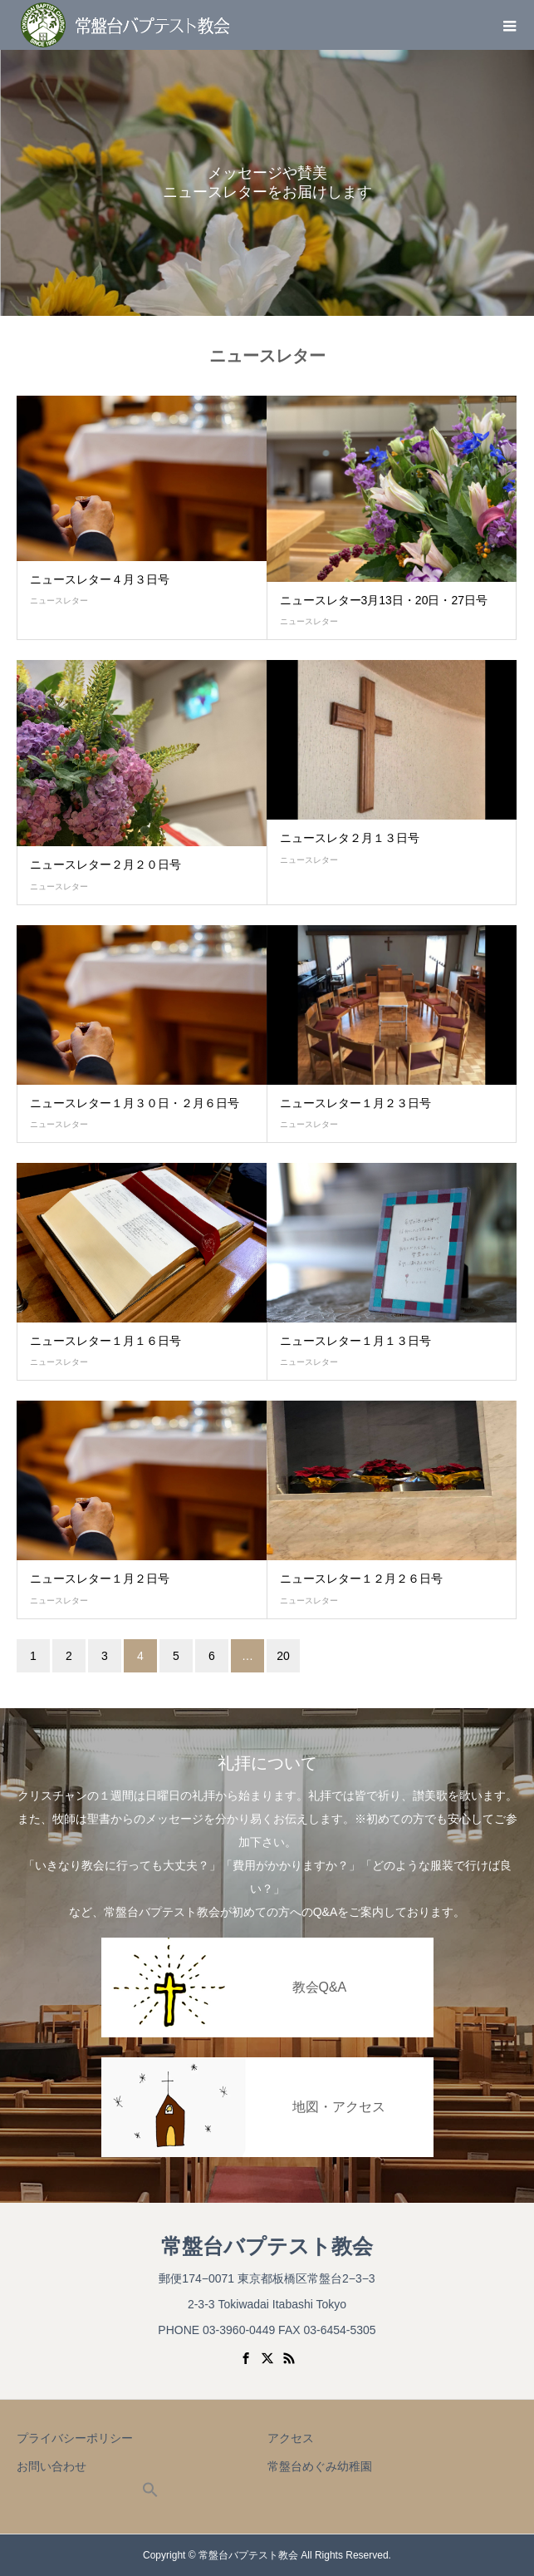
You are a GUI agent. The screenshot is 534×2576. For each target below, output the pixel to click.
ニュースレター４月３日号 (99, 579)
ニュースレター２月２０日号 (105, 864)
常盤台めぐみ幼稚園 (319, 2466)
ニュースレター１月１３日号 (355, 1340)
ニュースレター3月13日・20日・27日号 (384, 600)
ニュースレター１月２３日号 (355, 1103)
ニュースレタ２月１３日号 (349, 838)
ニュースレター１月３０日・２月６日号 (134, 1103)
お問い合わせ (51, 2466)
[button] (150, 2493)
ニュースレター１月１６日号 (105, 1340)
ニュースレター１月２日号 (99, 1578)
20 (283, 1655)
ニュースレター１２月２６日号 (361, 1578)
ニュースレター (59, 600)
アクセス (290, 2438)
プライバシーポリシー (75, 2438)
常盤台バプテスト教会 (267, 2246)
